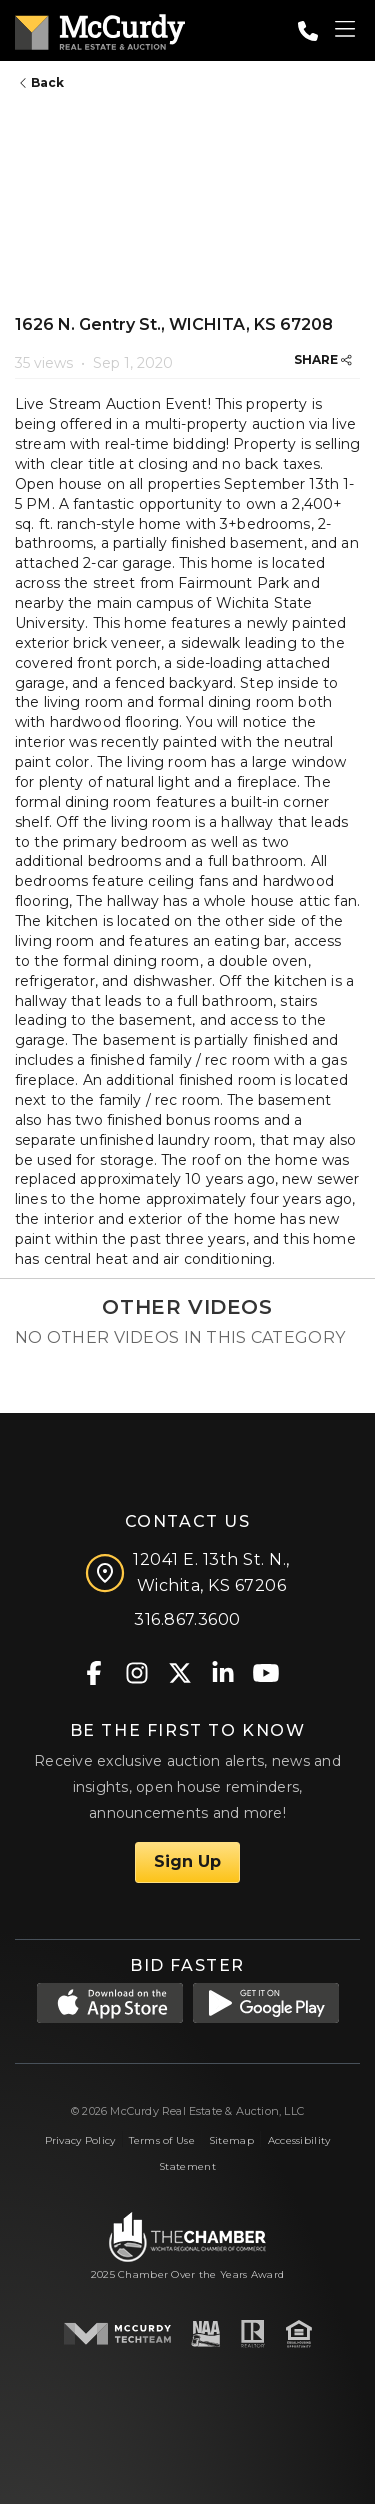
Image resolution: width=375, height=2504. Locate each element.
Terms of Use (161, 2140)
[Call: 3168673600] (308, 31)
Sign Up (187, 1861)
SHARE (323, 359)
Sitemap (231, 2140)
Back (42, 82)
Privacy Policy (80, 2140)
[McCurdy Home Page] (100, 28)
